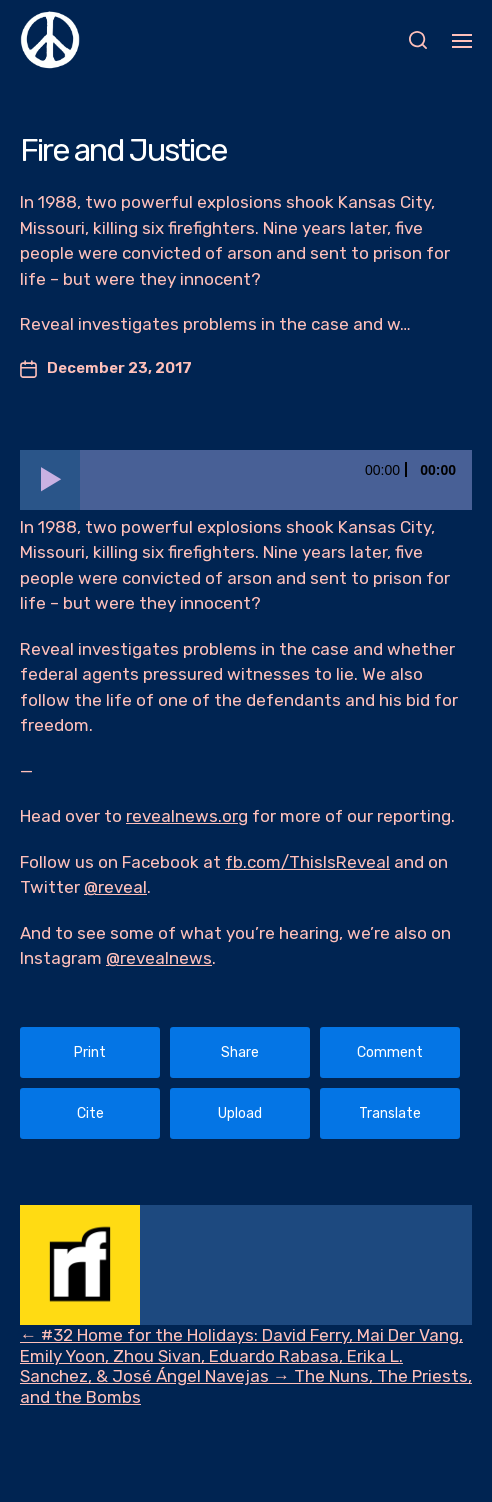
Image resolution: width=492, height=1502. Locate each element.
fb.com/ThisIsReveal (307, 862)
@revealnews (159, 958)
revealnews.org (187, 816)
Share (240, 1052)
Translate (390, 1113)
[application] (246, 480)
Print (90, 1052)
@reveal (115, 887)
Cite (90, 1113)
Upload (240, 1113)
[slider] (276, 480)
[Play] (50, 480)
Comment (390, 1052)
